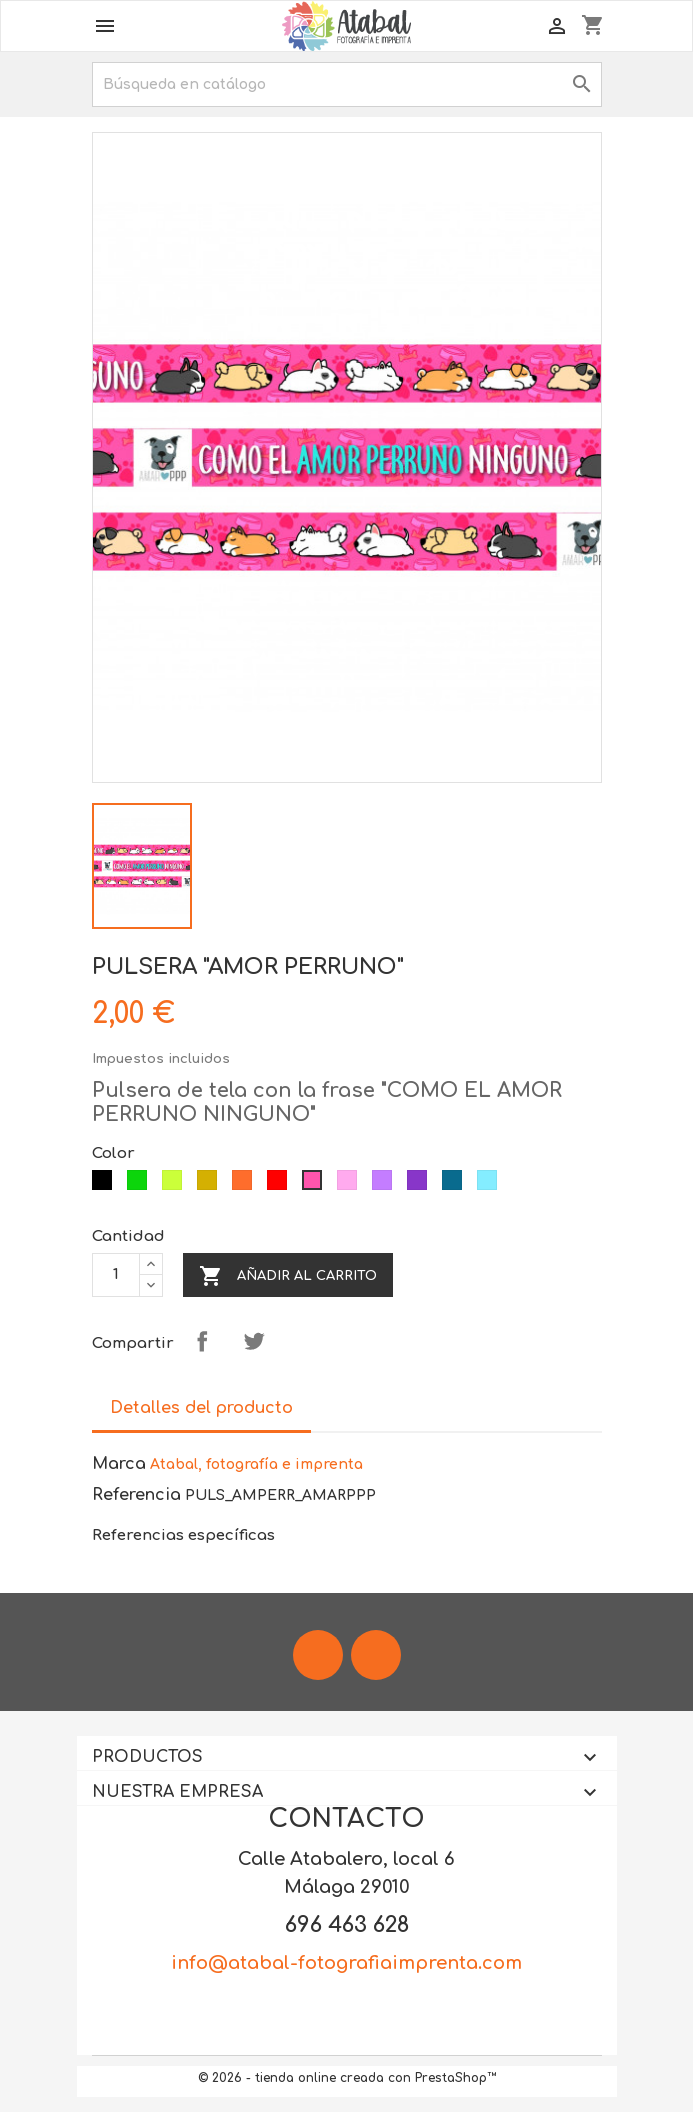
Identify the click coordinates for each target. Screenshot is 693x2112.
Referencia (136, 1495)
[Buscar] (347, 84)
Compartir (202, 1341)
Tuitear (254, 1341)
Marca (119, 1464)
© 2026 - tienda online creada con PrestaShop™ (347, 2078)
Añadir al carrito (288, 1276)
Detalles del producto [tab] (201, 1408)
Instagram (376, 1655)
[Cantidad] (116, 1275)
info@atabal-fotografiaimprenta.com (346, 1963)
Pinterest (306, 1341)
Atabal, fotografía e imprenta (256, 1464)
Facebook (318, 1655)
